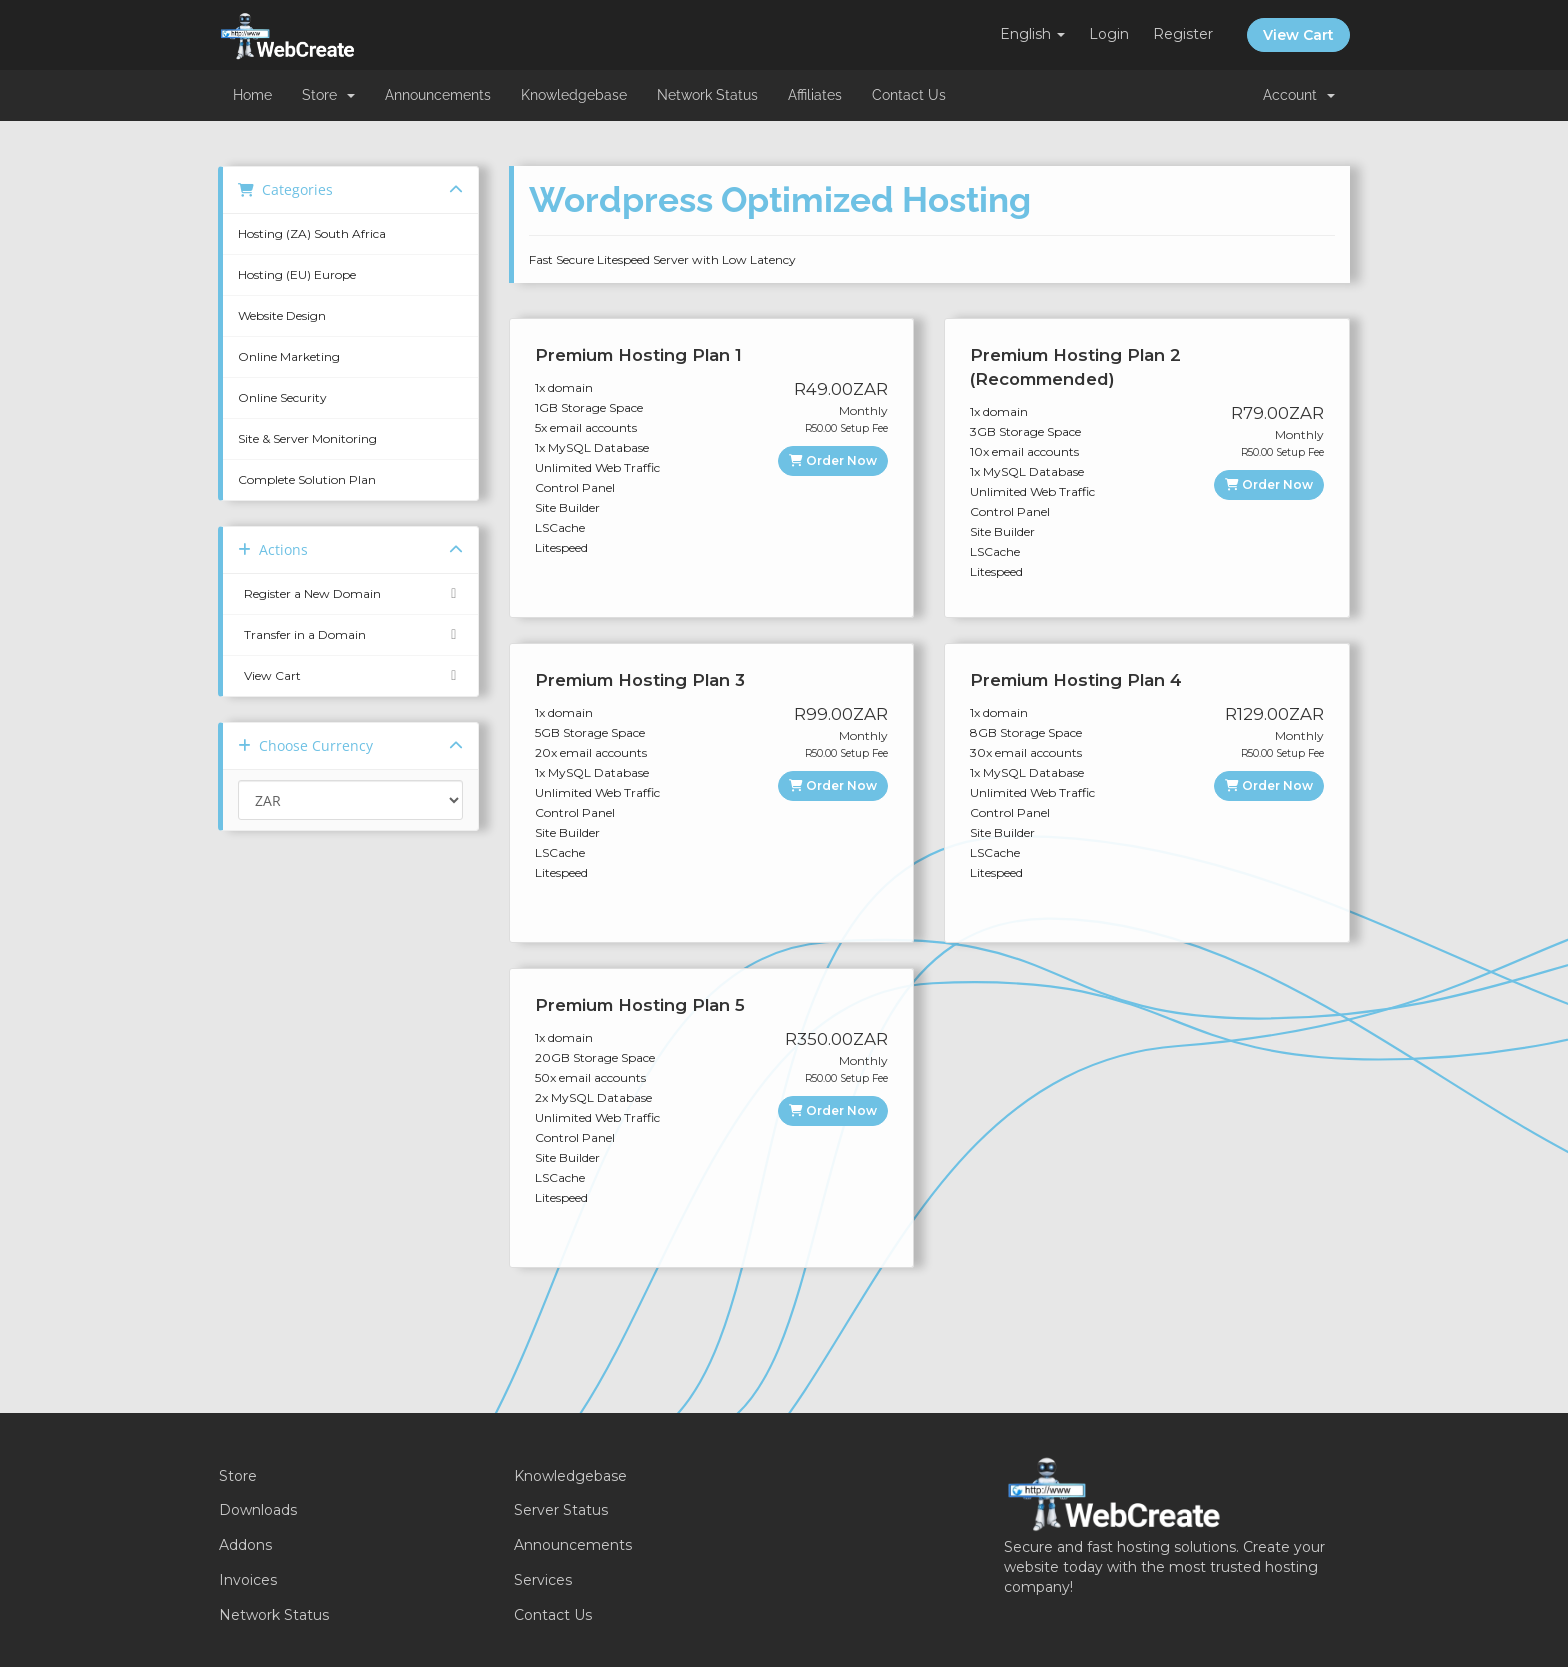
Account (1299, 95)
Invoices (248, 1580)
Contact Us (909, 95)
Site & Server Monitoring (307, 438)
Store (328, 95)
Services (543, 1580)
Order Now (833, 460)
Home (252, 95)
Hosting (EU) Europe (297, 274)
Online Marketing (289, 356)
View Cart (1298, 35)
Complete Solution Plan (307, 479)
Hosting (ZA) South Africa (312, 233)
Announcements (438, 95)
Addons (245, 1545)
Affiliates (815, 95)
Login (1109, 34)
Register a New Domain (350, 594)
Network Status (707, 95)
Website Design (282, 315)
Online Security (282, 397)
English (1032, 34)
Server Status (561, 1510)
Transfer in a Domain (350, 635)
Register (1183, 34)
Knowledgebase (574, 95)
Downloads (258, 1510)
